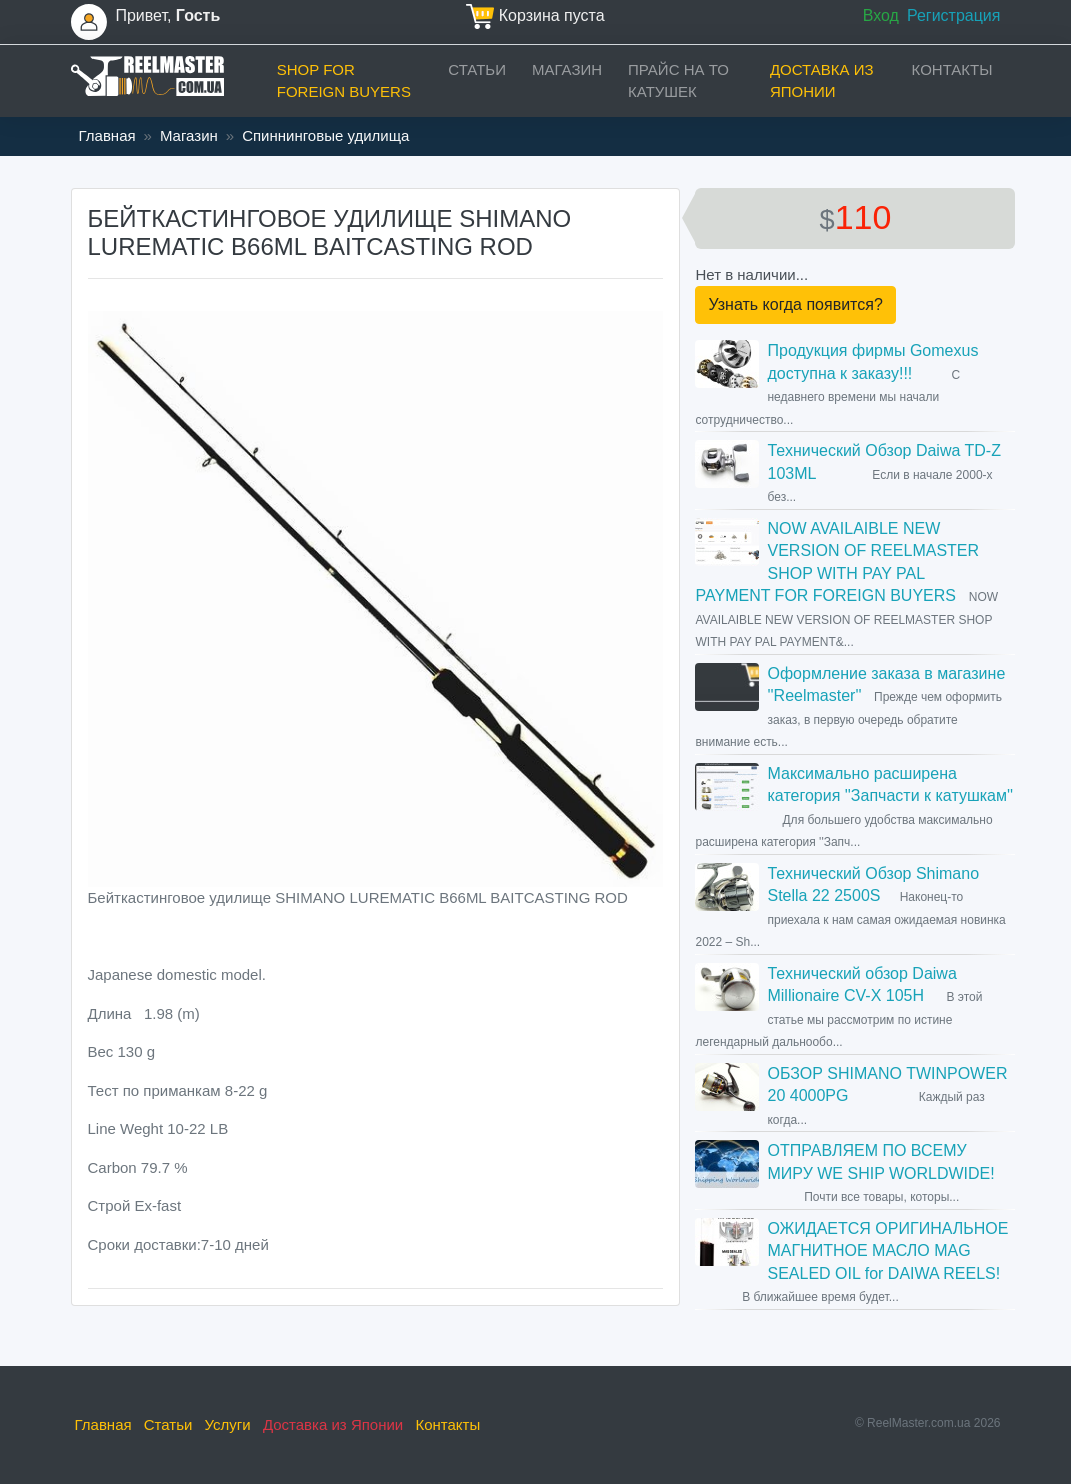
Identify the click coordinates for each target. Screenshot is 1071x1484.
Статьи (477, 69)
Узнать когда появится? (795, 304)
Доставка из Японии (822, 81)
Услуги (228, 1424)
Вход (881, 15)
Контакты (952, 69)
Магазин (567, 69)
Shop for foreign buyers (344, 81)
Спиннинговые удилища (325, 135)
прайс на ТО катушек (678, 81)
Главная (107, 135)
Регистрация (954, 15)
